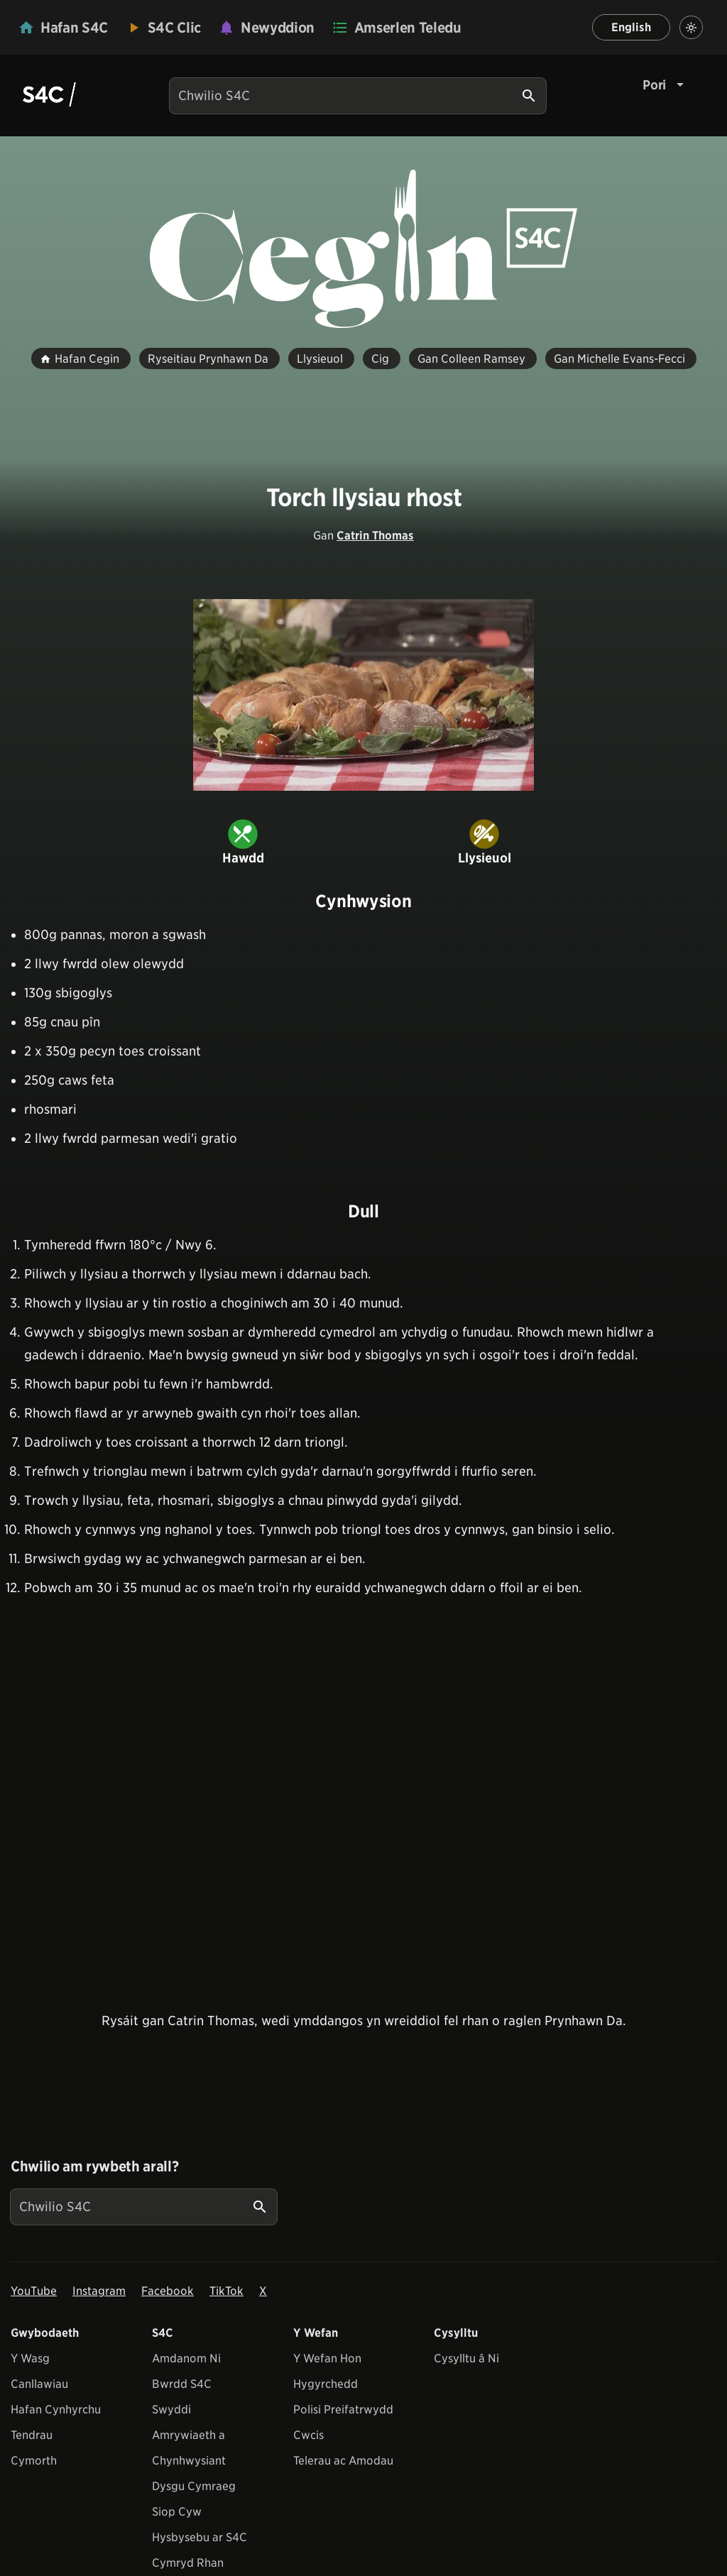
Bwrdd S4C (182, 2384)
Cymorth (34, 2460)
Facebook (167, 2291)
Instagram (99, 2291)
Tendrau (32, 2435)
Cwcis (308, 2435)
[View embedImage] (363, 695)
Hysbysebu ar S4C (199, 2537)
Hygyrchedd (325, 2384)
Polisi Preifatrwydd (343, 2409)
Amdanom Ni (186, 2358)
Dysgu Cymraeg (194, 2486)
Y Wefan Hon (327, 2358)
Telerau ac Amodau (343, 2460)
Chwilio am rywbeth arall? (94, 2166)
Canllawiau (39, 2384)
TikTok (226, 2291)
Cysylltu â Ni (466, 2358)
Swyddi (171, 2409)
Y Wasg (30, 2358)
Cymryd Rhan (188, 2563)
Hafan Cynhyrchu (56, 2409)
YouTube (34, 2291)
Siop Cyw (177, 2512)
